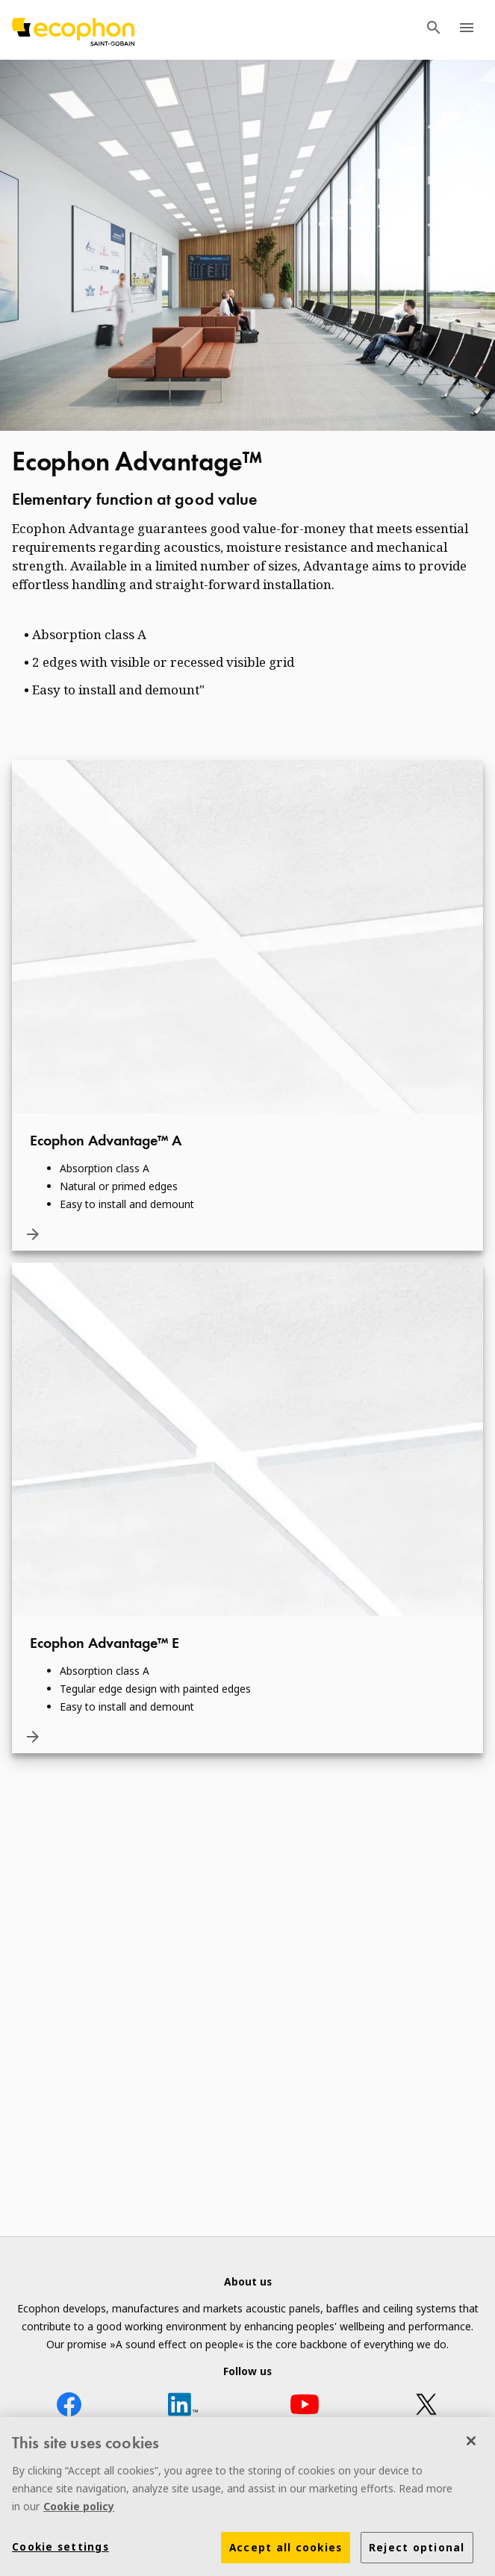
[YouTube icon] (304, 2406)
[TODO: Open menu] (466, 29)
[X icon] (426, 2406)
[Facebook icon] (69, 2406)
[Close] (471, 2446)
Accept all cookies (286, 2553)
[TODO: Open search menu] (433, 29)
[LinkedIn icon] (183, 2406)
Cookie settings (60, 2552)
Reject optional (417, 2553)
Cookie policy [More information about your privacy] (78, 2511)
